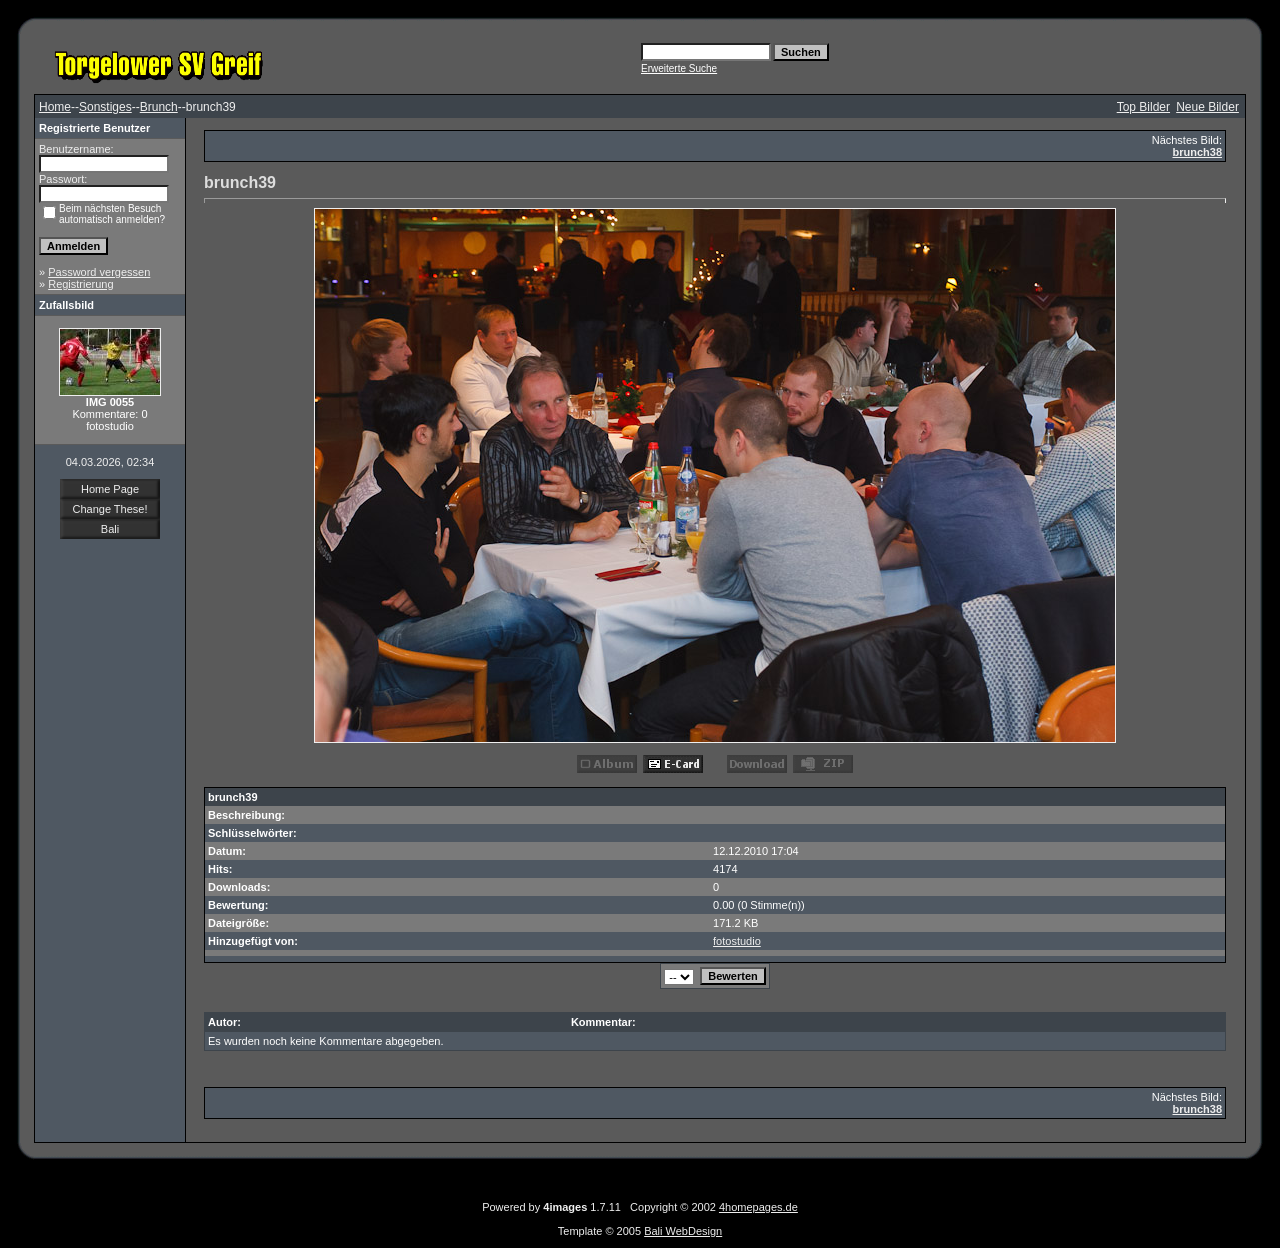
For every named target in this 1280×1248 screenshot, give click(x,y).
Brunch (159, 107)
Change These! (109, 509)
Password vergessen (99, 272)
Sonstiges (105, 107)
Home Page (110, 489)
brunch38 (1197, 152)
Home (55, 107)
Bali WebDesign (683, 1231)
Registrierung (80, 284)
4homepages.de (758, 1207)
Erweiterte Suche (679, 68)
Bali (110, 529)
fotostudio (737, 941)
